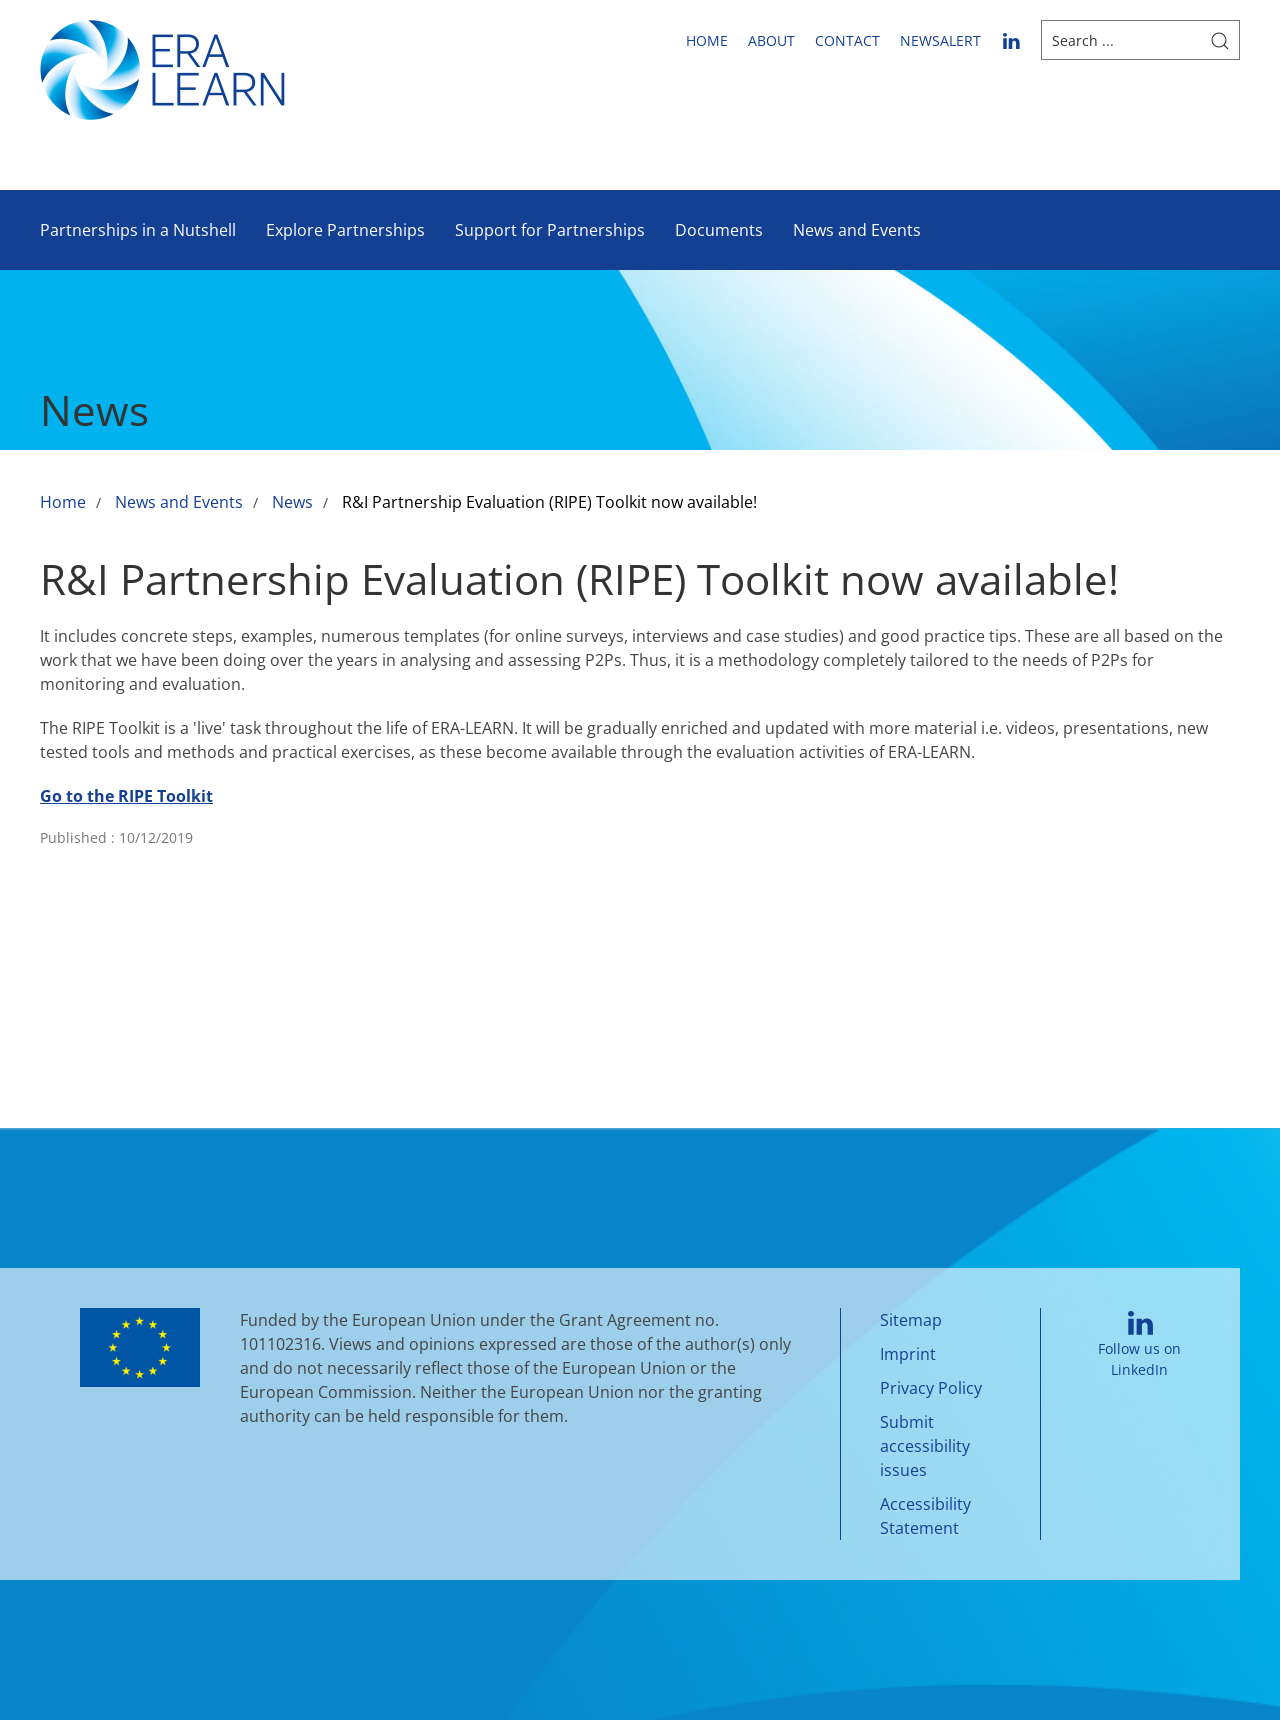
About (771, 40)
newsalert (940, 40)
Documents (719, 230)
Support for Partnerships (550, 230)
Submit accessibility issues (925, 1446)
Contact (847, 40)
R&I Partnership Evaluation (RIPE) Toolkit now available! (549, 502)
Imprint (908, 1354)
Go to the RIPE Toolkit (126, 796)
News (292, 502)
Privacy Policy (931, 1388)
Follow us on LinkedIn (1139, 1345)
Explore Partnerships (345, 230)
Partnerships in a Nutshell (138, 230)
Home (707, 40)
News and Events (857, 230)
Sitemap (911, 1320)
